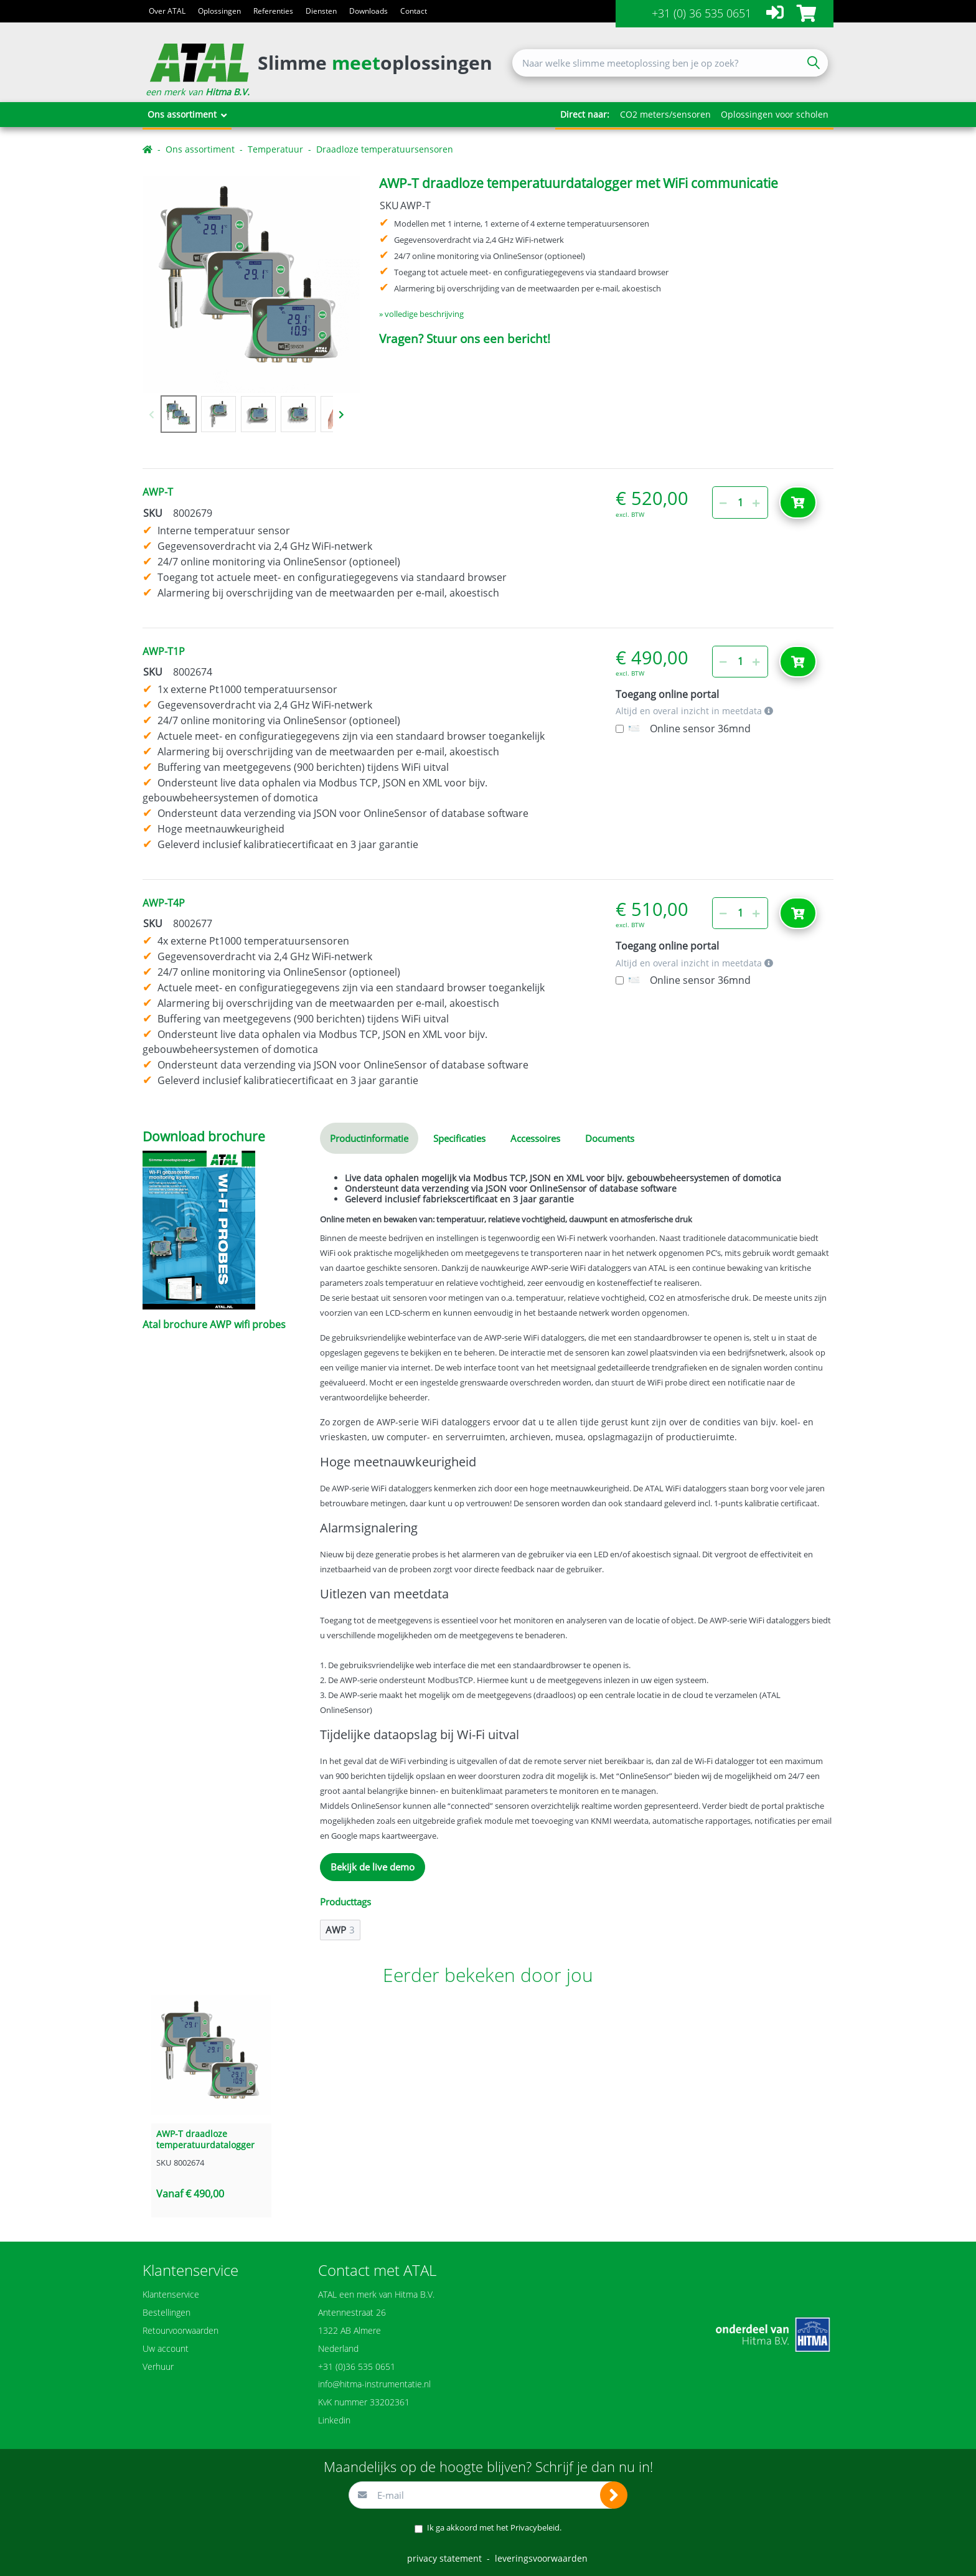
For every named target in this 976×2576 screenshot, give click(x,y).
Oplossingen (219, 11)
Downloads (368, 11)
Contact (413, 11)
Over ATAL (167, 11)
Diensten (321, 11)
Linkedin (334, 2420)
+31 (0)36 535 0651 (356, 2366)
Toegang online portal (667, 694)
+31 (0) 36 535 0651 (701, 13)
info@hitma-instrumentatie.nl (374, 2384)
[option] (251, 284)
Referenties (273, 11)
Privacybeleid (535, 2527)
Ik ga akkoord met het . (494, 2527)
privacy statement (444, 2558)
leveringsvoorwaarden (541, 2558)
